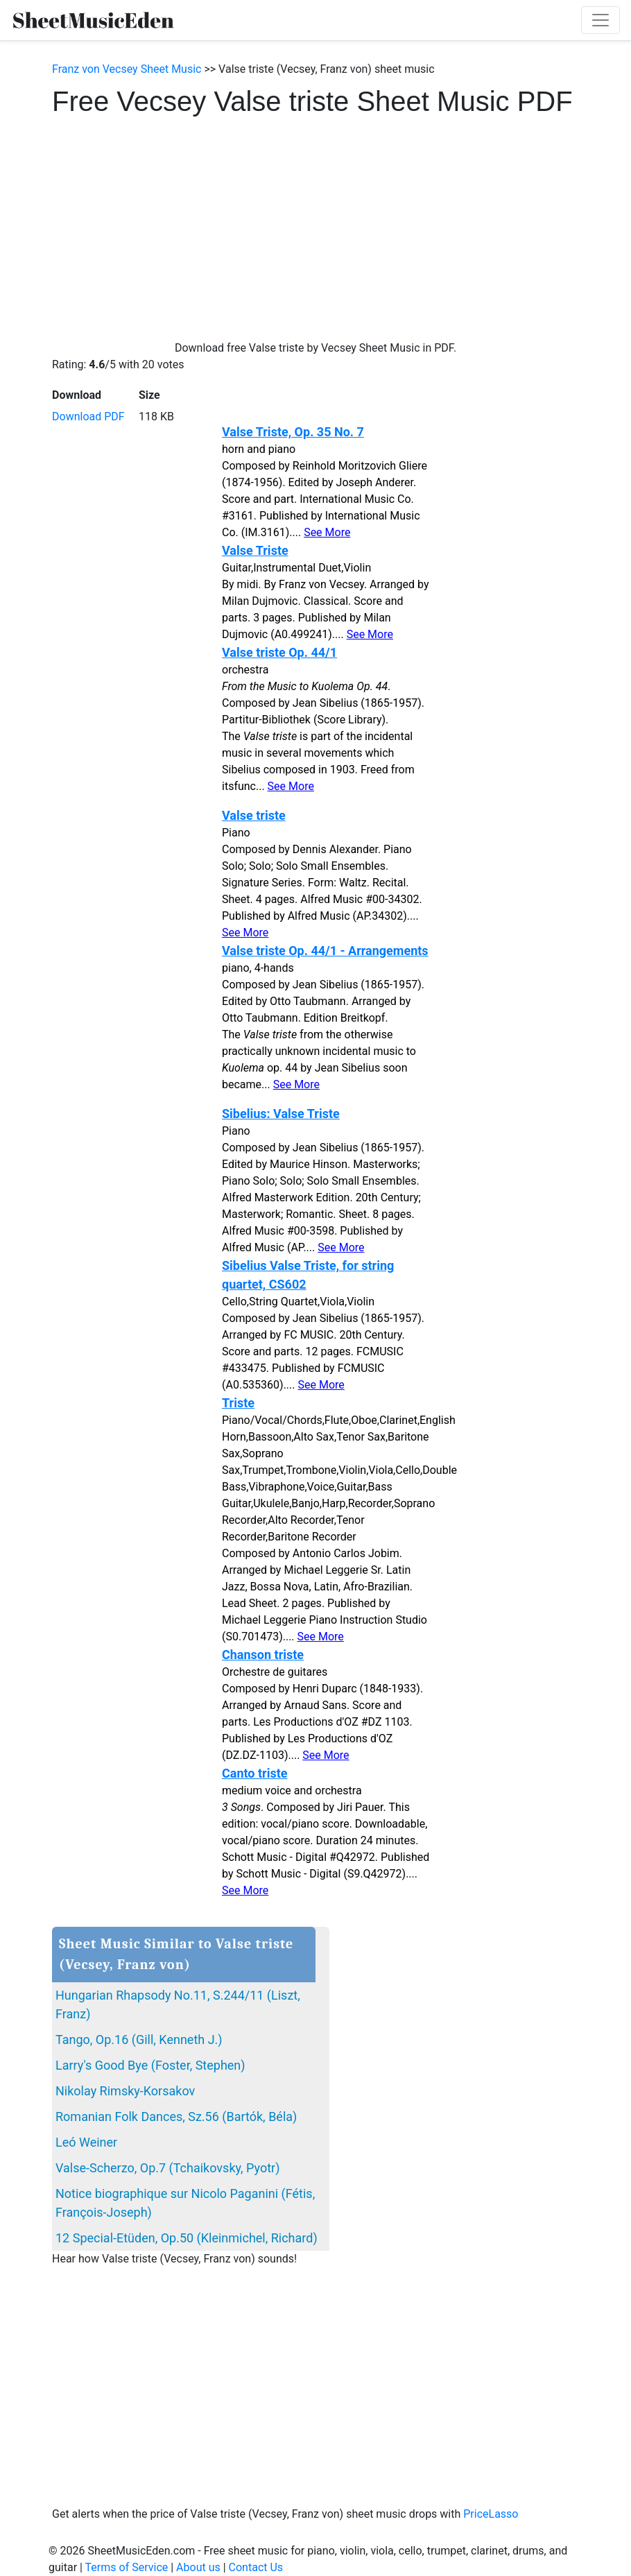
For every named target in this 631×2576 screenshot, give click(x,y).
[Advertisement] (315, 222)
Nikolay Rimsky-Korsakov (125, 2091)
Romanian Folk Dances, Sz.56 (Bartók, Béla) (176, 2116)
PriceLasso (490, 2514)
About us (198, 2567)
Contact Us (256, 2567)
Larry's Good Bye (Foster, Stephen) (150, 2065)
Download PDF (88, 416)
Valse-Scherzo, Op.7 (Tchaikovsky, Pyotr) (167, 2168)
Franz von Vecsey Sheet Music (126, 69)
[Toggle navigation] (600, 20)
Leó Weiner (86, 2142)
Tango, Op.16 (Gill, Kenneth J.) (139, 2039)
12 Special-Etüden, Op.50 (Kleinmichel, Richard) (186, 2238)
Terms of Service (126, 2567)
